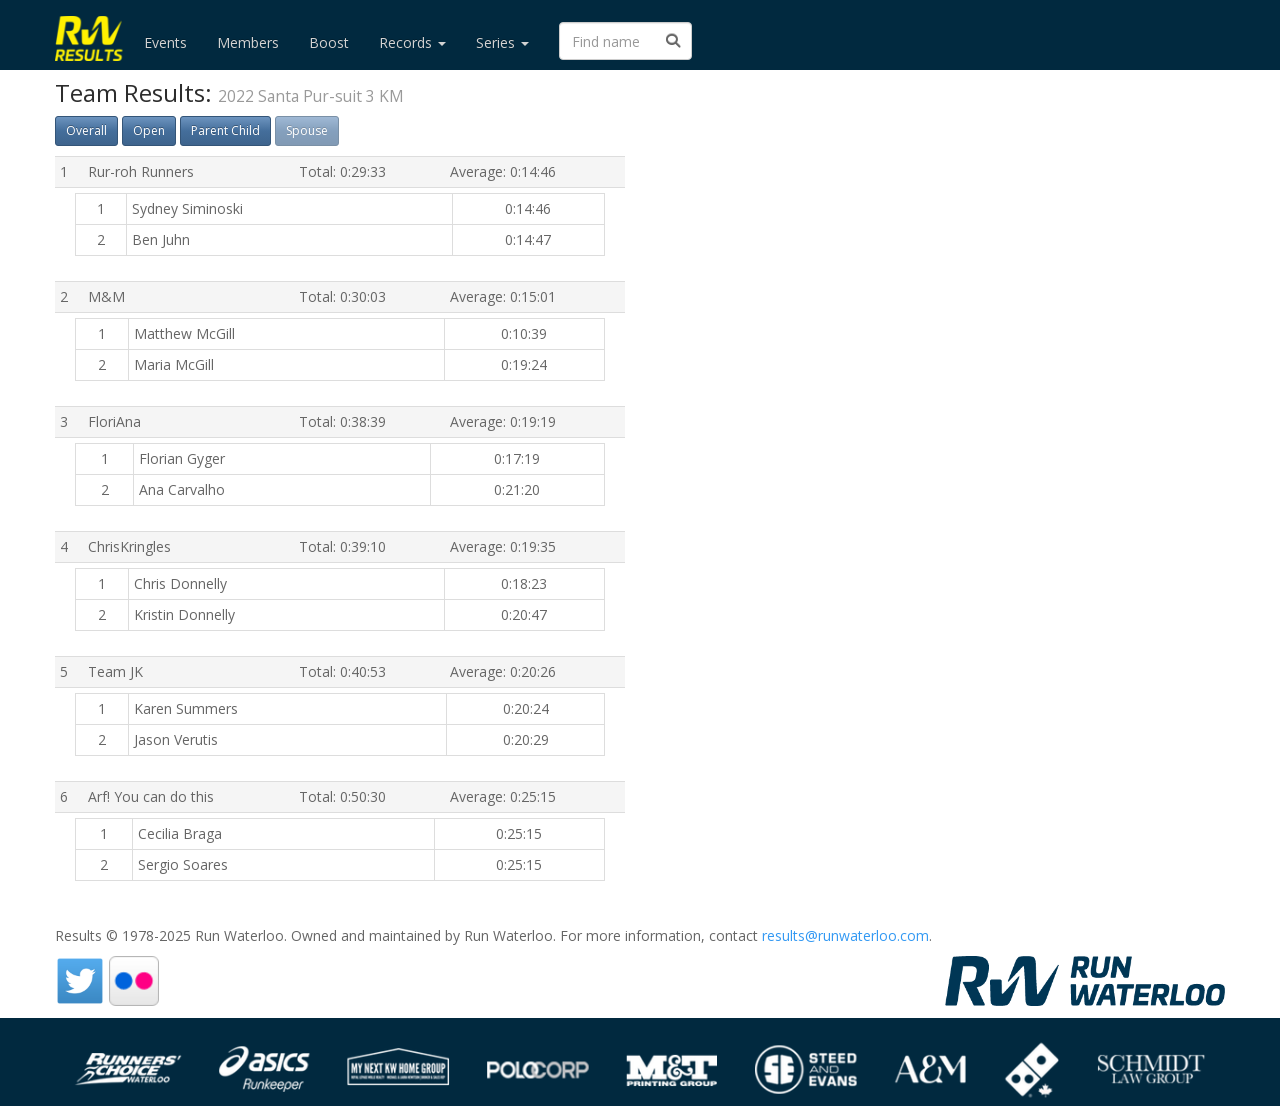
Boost (329, 42)
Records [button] (412, 42)
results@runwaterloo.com (845, 935)
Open (149, 130)
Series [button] (502, 42)
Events (165, 42)
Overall (86, 130)
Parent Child (225, 130)
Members (248, 42)
